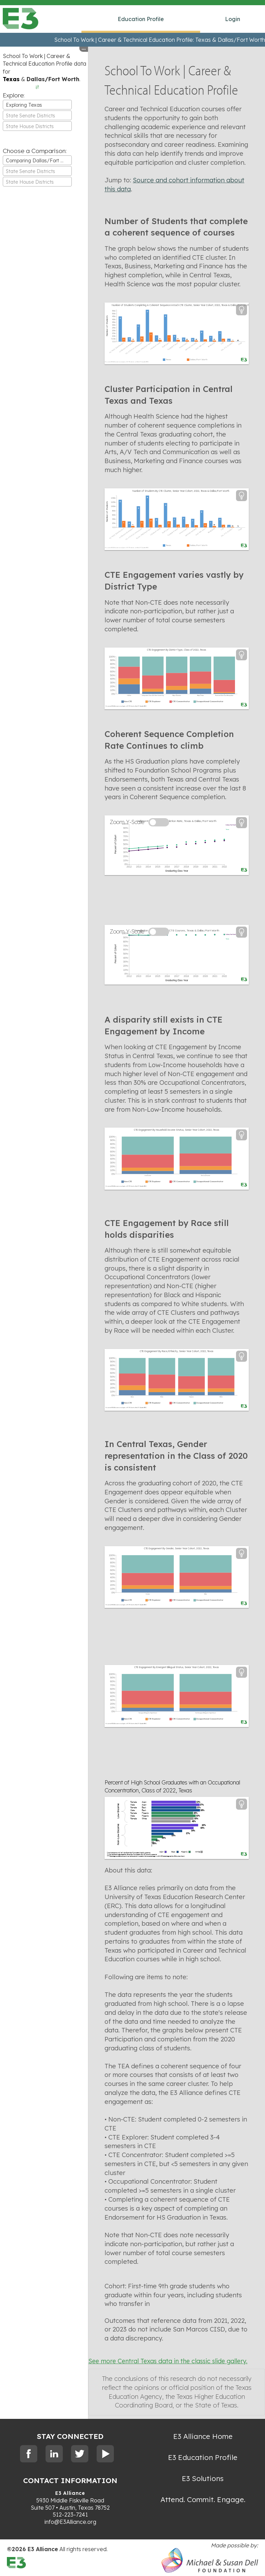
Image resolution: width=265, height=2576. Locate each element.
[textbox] (37, 116)
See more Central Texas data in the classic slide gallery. (167, 2361)
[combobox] (37, 104)
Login (232, 19)
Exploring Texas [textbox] (24, 105)
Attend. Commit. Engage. (202, 2499)
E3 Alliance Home (203, 2436)
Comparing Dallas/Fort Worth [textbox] (38, 160)
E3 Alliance (70, 2493)
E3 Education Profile (202, 2457)
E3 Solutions (203, 2478)
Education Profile (141, 19)
